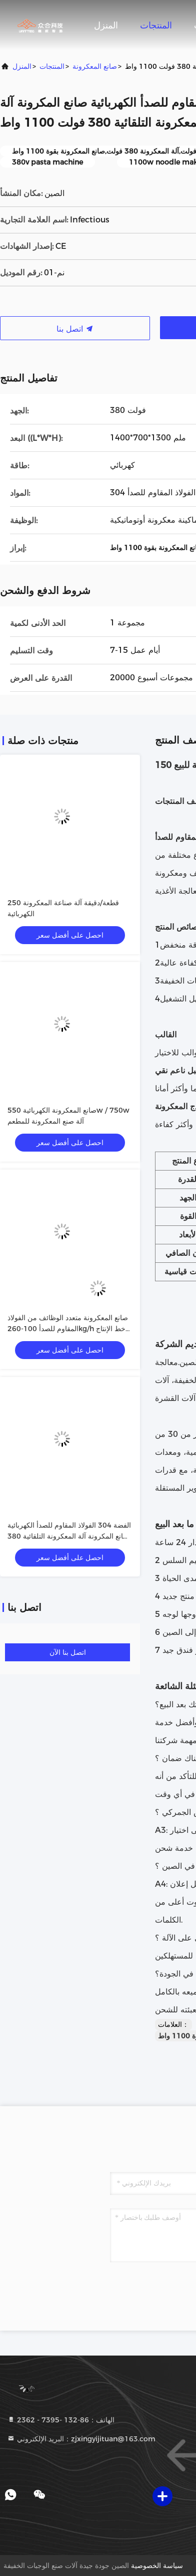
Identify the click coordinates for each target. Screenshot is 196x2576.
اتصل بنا (75, 329)
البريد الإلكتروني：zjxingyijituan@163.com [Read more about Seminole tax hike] (81, 2438)
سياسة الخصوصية (157, 2565)
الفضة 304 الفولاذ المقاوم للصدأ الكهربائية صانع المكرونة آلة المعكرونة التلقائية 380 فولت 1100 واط (69, 1536)
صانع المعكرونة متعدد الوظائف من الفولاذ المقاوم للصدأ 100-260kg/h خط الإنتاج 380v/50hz (68, 1328)
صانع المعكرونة (94, 66)
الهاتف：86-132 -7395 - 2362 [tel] (60, 2419)
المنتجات (156, 25)
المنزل (106, 25)
